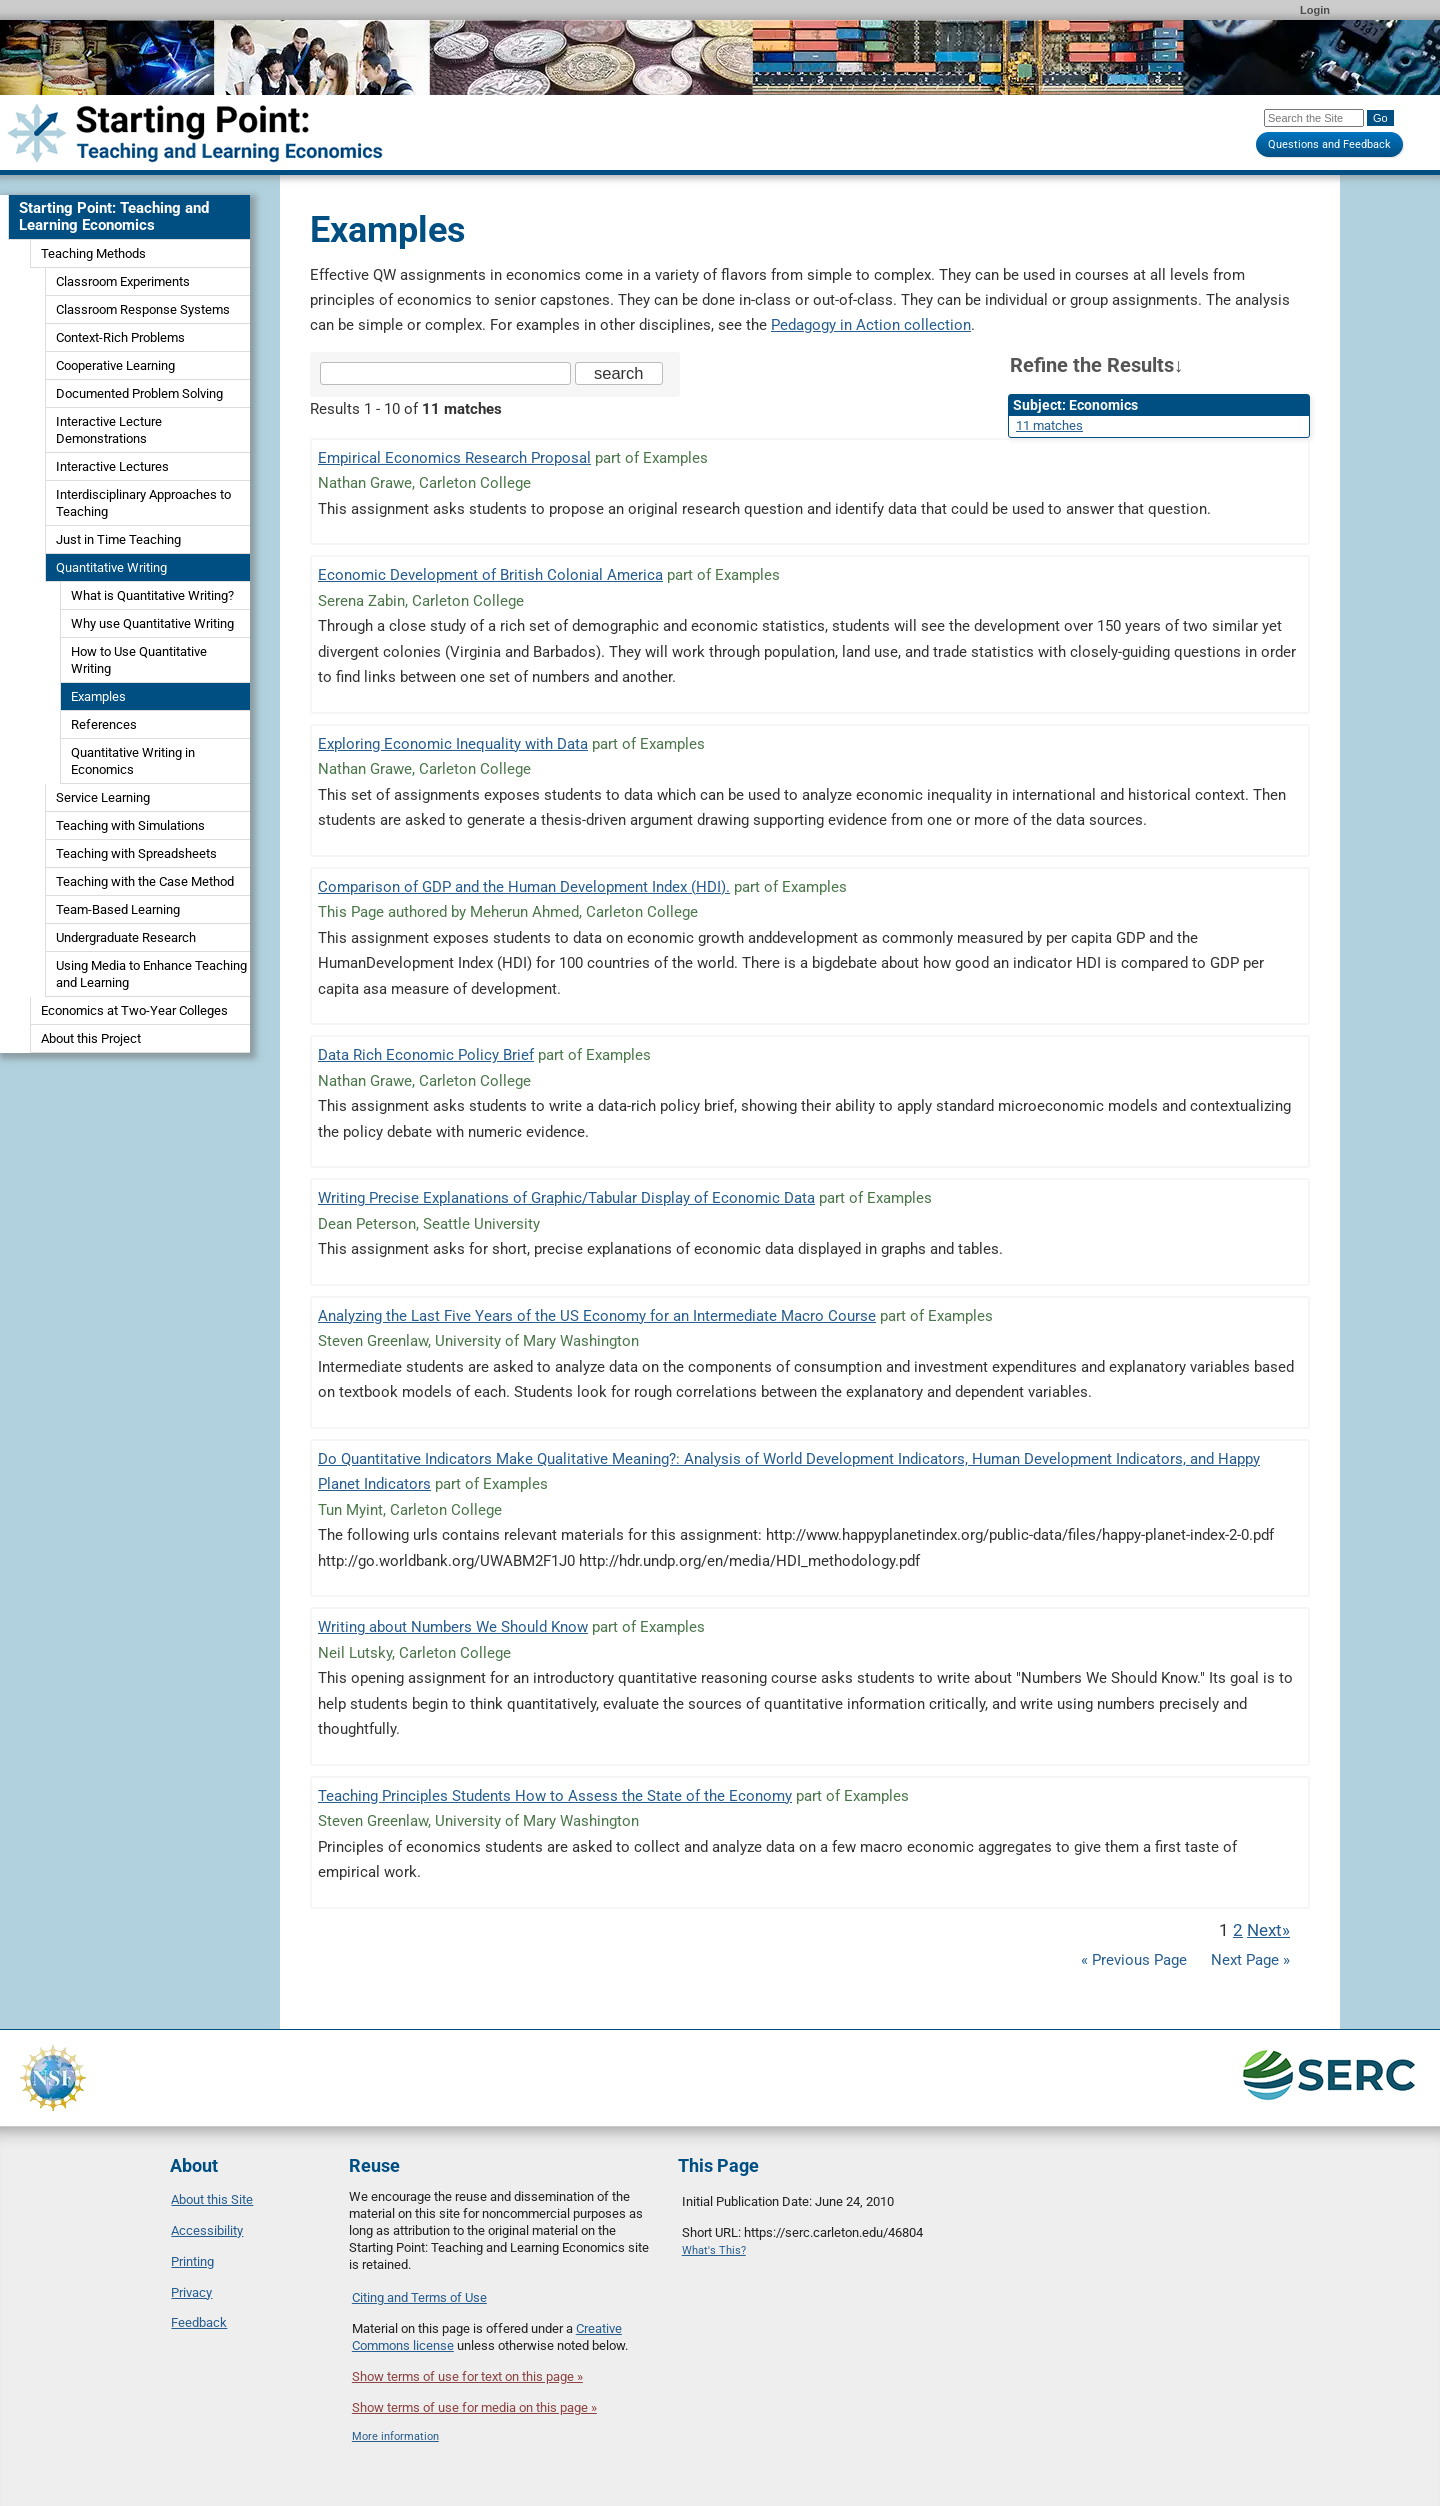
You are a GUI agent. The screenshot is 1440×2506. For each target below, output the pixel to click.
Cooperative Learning (115, 365)
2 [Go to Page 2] (1238, 1930)
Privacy (191, 2292)
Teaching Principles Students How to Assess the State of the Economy (555, 1796)
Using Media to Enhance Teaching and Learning (151, 974)
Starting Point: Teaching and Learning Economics (114, 216)
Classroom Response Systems (143, 309)
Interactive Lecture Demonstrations (109, 430)
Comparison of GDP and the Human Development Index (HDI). (524, 887)
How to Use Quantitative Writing (139, 660)
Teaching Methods (93, 253)
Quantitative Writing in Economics (133, 761)
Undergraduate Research (126, 937)
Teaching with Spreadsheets (136, 853)
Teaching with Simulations (130, 825)
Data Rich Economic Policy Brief (426, 1055)
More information (395, 2436)
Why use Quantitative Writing (152, 623)
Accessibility (207, 2230)
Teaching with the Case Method (145, 881)
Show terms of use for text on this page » (467, 2376)
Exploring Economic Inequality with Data (453, 744)
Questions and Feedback (1329, 144)
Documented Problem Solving (139, 393)
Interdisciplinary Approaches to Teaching (143, 503)
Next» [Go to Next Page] (1268, 1930)
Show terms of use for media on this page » (474, 2407)
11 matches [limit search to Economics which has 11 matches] (1049, 425)
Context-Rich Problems (120, 337)
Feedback (199, 2322)
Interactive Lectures (112, 466)
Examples (98, 696)
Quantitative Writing (111, 567)
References (104, 724)
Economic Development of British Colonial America (490, 575)
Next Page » (1248, 1960)
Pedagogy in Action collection (871, 325)
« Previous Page (1134, 1960)
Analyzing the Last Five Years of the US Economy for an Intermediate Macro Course (597, 1316)
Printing (192, 2261)
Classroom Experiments (123, 281)
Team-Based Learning (118, 909)
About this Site (212, 2199)
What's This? (714, 2250)
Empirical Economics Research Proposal (454, 458)
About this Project (91, 1038)
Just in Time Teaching (118, 539)
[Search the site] (445, 373)
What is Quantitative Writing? (152, 595)
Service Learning (103, 797)
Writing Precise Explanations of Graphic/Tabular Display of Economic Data (566, 1198)
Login (1315, 10)
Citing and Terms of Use (419, 2297)
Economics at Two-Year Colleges (134, 1010)
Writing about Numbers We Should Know (453, 1627)
